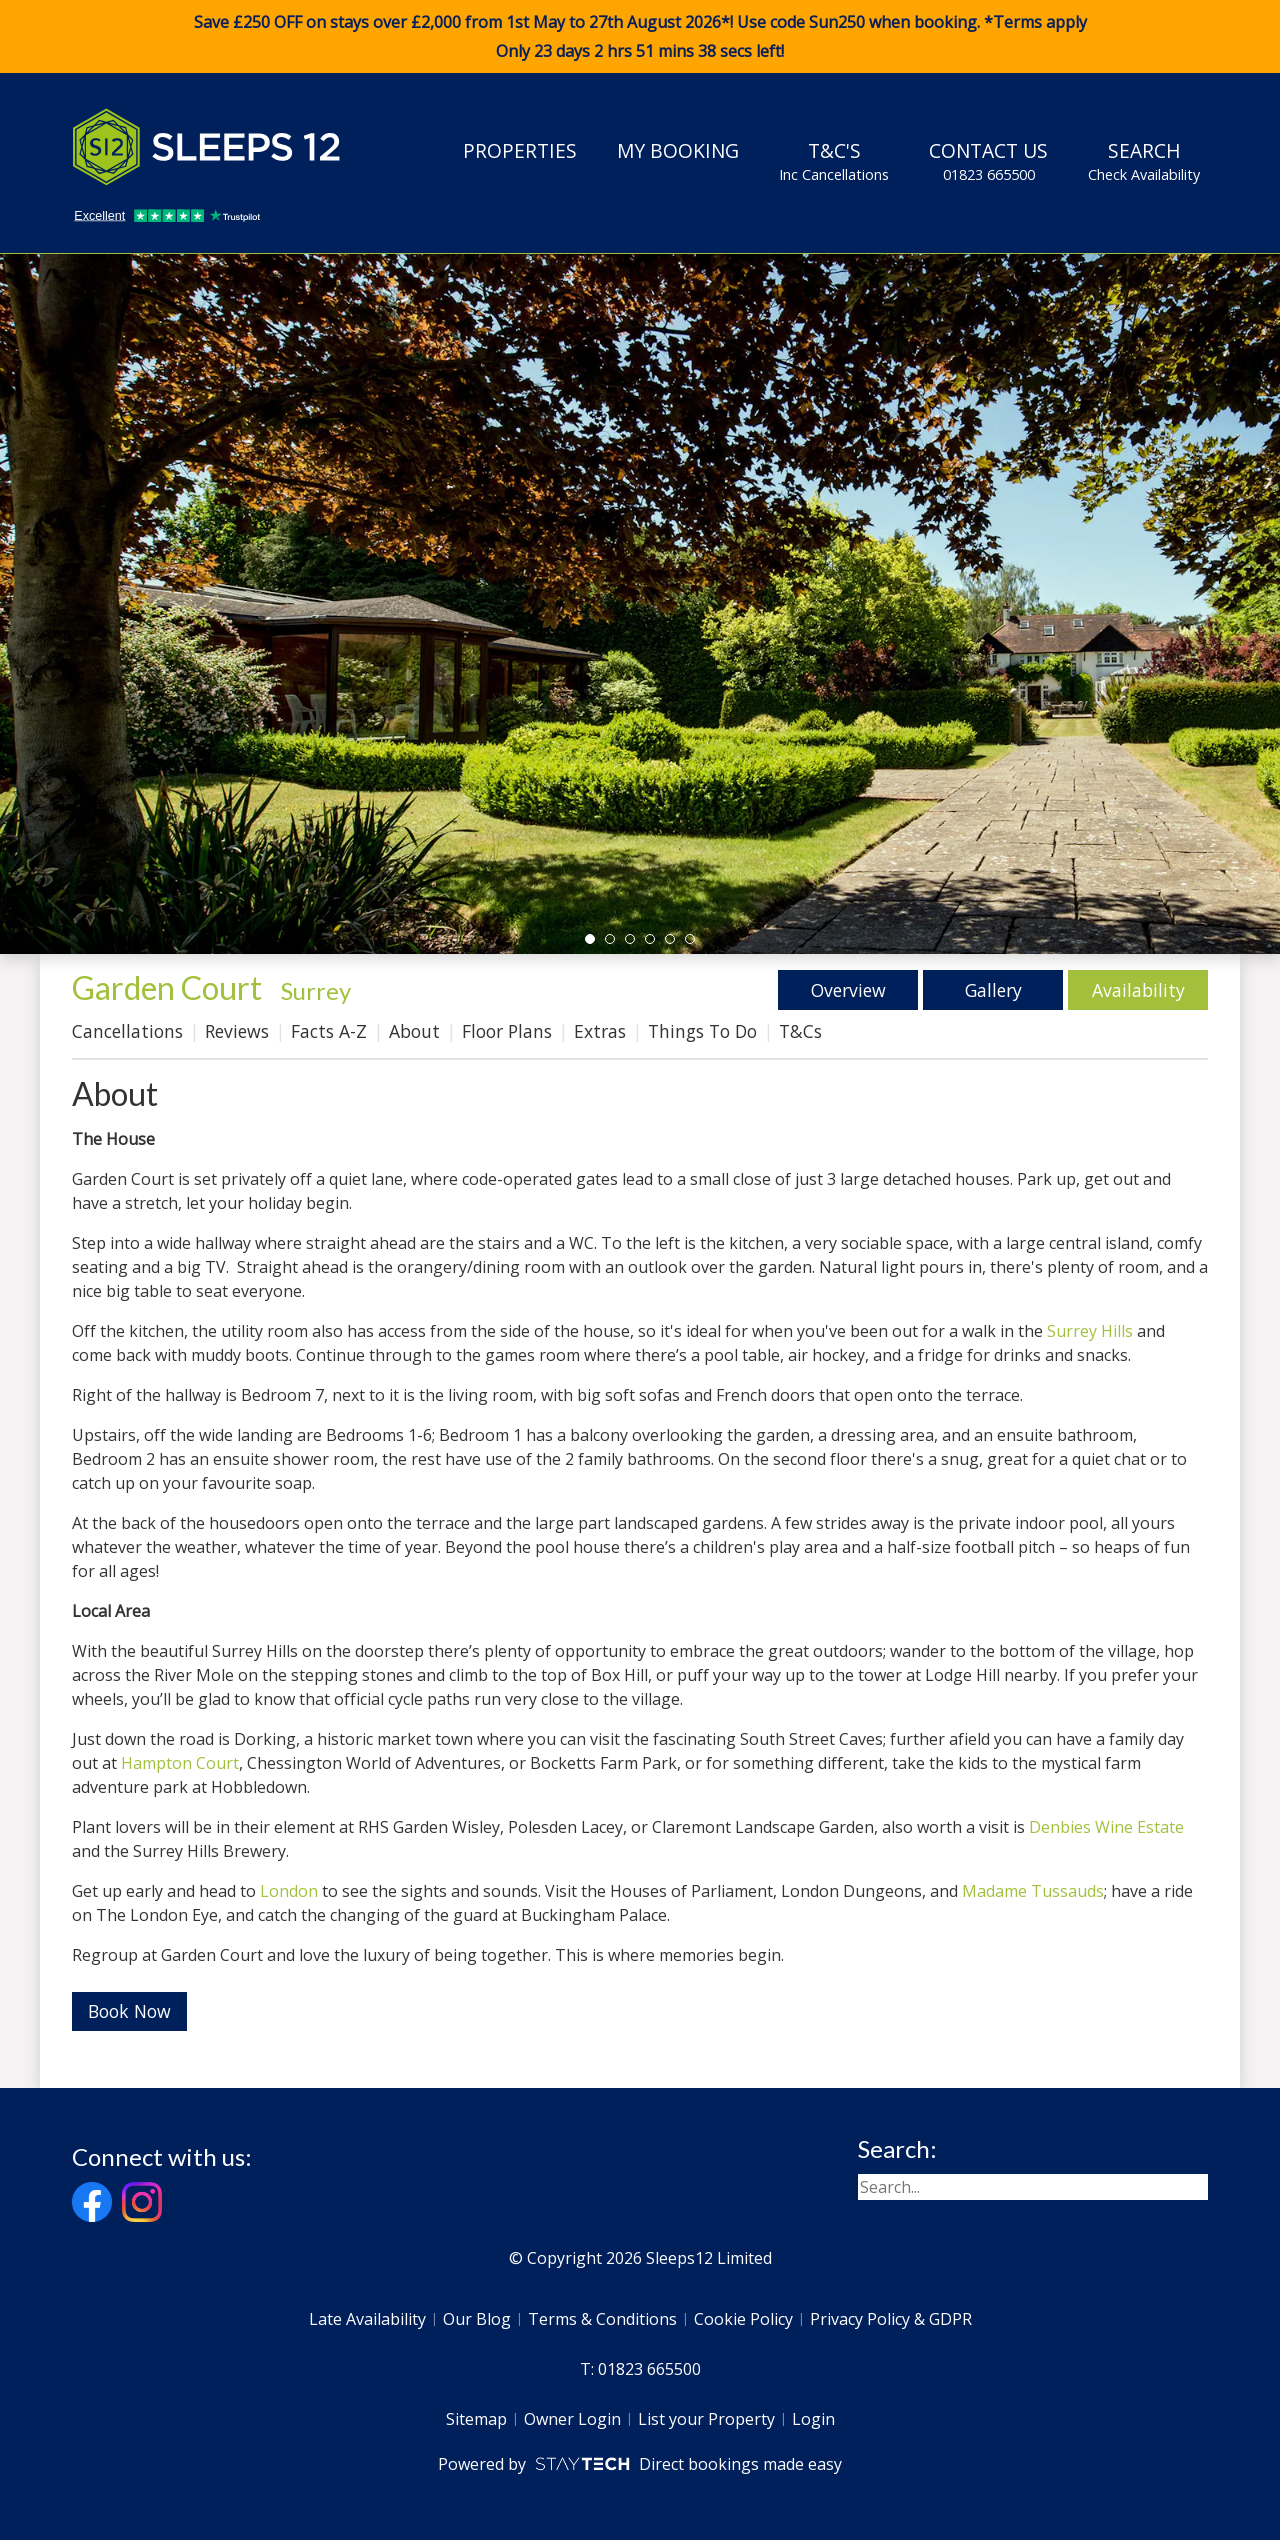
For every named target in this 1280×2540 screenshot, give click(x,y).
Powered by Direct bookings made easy (639, 2464)
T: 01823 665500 (640, 2369)
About (414, 1031)
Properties (520, 150)
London (289, 1891)
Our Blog (477, 2319)
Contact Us (988, 161)
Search (1144, 161)
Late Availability (367, 2319)
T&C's (834, 161)
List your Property (706, 2419)
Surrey (316, 990)
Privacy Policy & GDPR (891, 2319)
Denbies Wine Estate (1106, 1827)
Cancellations (127, 1031)
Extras (600, 1031)
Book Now (129, 2011)
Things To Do (702, 1031)
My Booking (678, 150)
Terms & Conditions (602, 2319)
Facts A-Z (329, 1031)
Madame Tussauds (1033, 1891)
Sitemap (476, 2419)
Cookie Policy (743, 2319)
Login (813, 2419)
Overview (848, 990)
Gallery (993, 990)
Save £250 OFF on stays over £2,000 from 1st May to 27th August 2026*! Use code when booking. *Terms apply (640, 37)
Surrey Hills (1090, 1331)
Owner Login (572, 2419)
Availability (1138, 990)
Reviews (237, 1031)
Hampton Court (180, 1763)
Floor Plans (507, 1031)
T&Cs (800, 1031)
